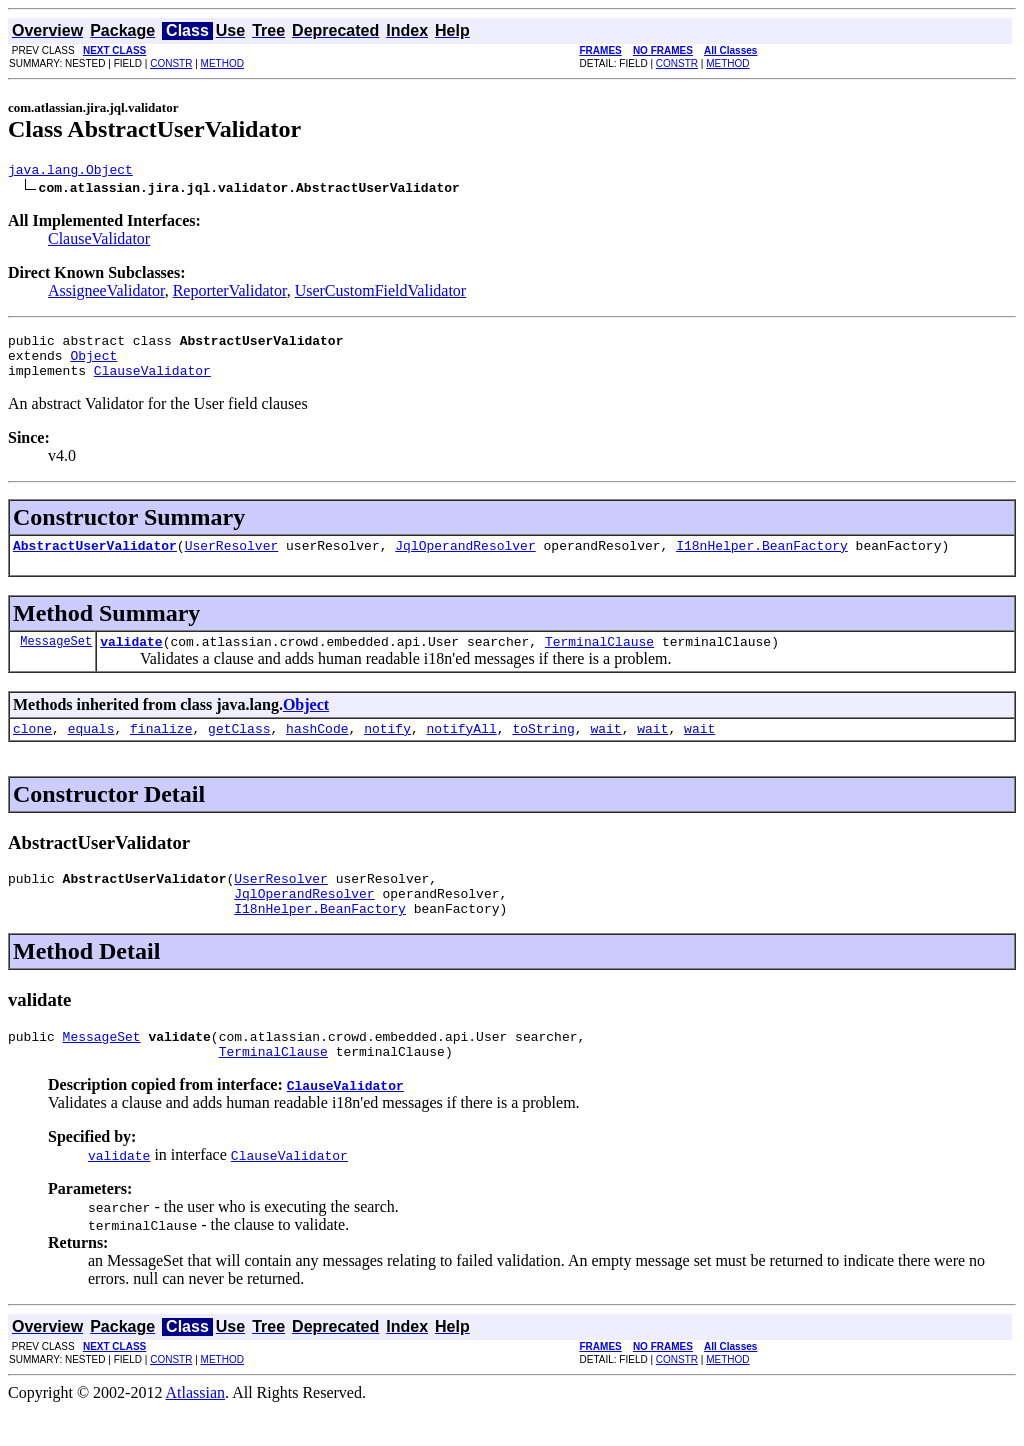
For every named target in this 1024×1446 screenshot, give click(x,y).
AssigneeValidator (106, 293)
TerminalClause (599, 659)
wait (605, 749)
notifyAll (462, 749)
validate (131, 659)
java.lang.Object (70, 172)
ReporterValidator (230, 293)
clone (32, 749)
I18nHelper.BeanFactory (762, 560)
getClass (239, 749)
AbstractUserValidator (95, 560)
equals (91, 749)
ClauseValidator (99, 241)
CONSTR (171, 63)
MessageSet (56, 658)
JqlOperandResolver (465, 560)
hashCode (317, 749)
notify (387, 749)
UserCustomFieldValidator (381, 293)
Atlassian (196, 1428)
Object (93, 364)
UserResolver (232, 560)
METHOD (222, 63)
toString (543, 749)
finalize (161, 749)
